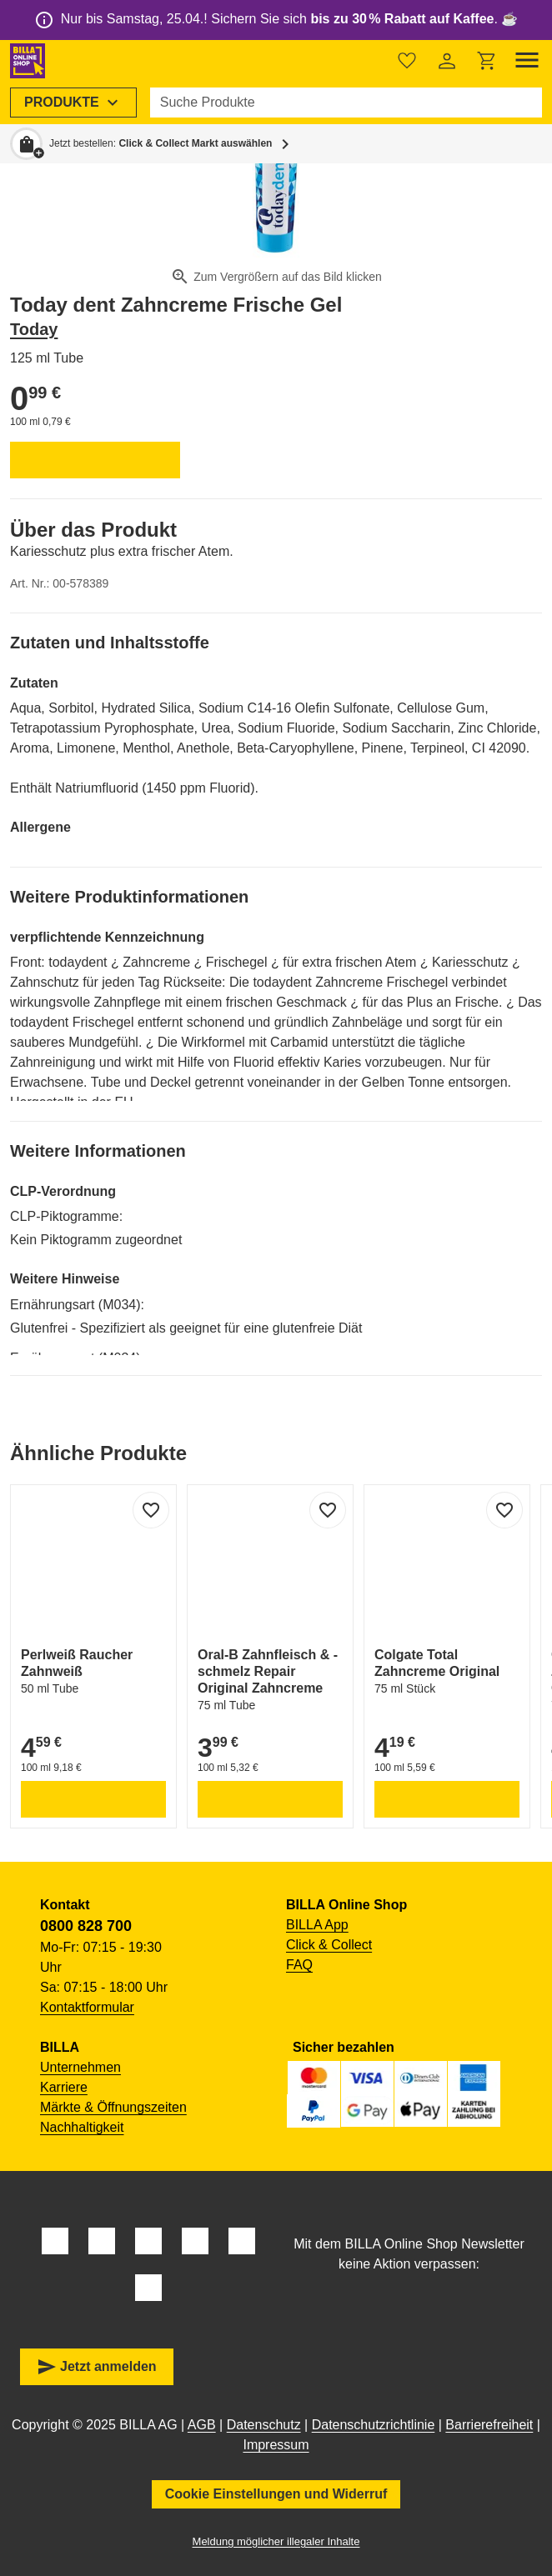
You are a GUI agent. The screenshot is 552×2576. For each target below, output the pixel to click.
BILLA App (317, 1925)
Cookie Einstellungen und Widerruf (276, 2494)
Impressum (276, 2445)
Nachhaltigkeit (82, 2127)
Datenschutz (264, 2425)
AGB (202, 2425)
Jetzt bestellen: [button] (160, 143)
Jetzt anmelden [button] (97, 2367)
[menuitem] (73, 103)
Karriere (64, 2087)
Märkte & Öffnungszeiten (113, 2107)
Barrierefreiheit (489, 2425)
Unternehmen (80, 2067)
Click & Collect (329, 1945)
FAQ (299, 1965)
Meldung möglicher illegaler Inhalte (276, 2541)
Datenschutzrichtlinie (373, 2425)
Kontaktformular (87, 2007)
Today (34, 329)
